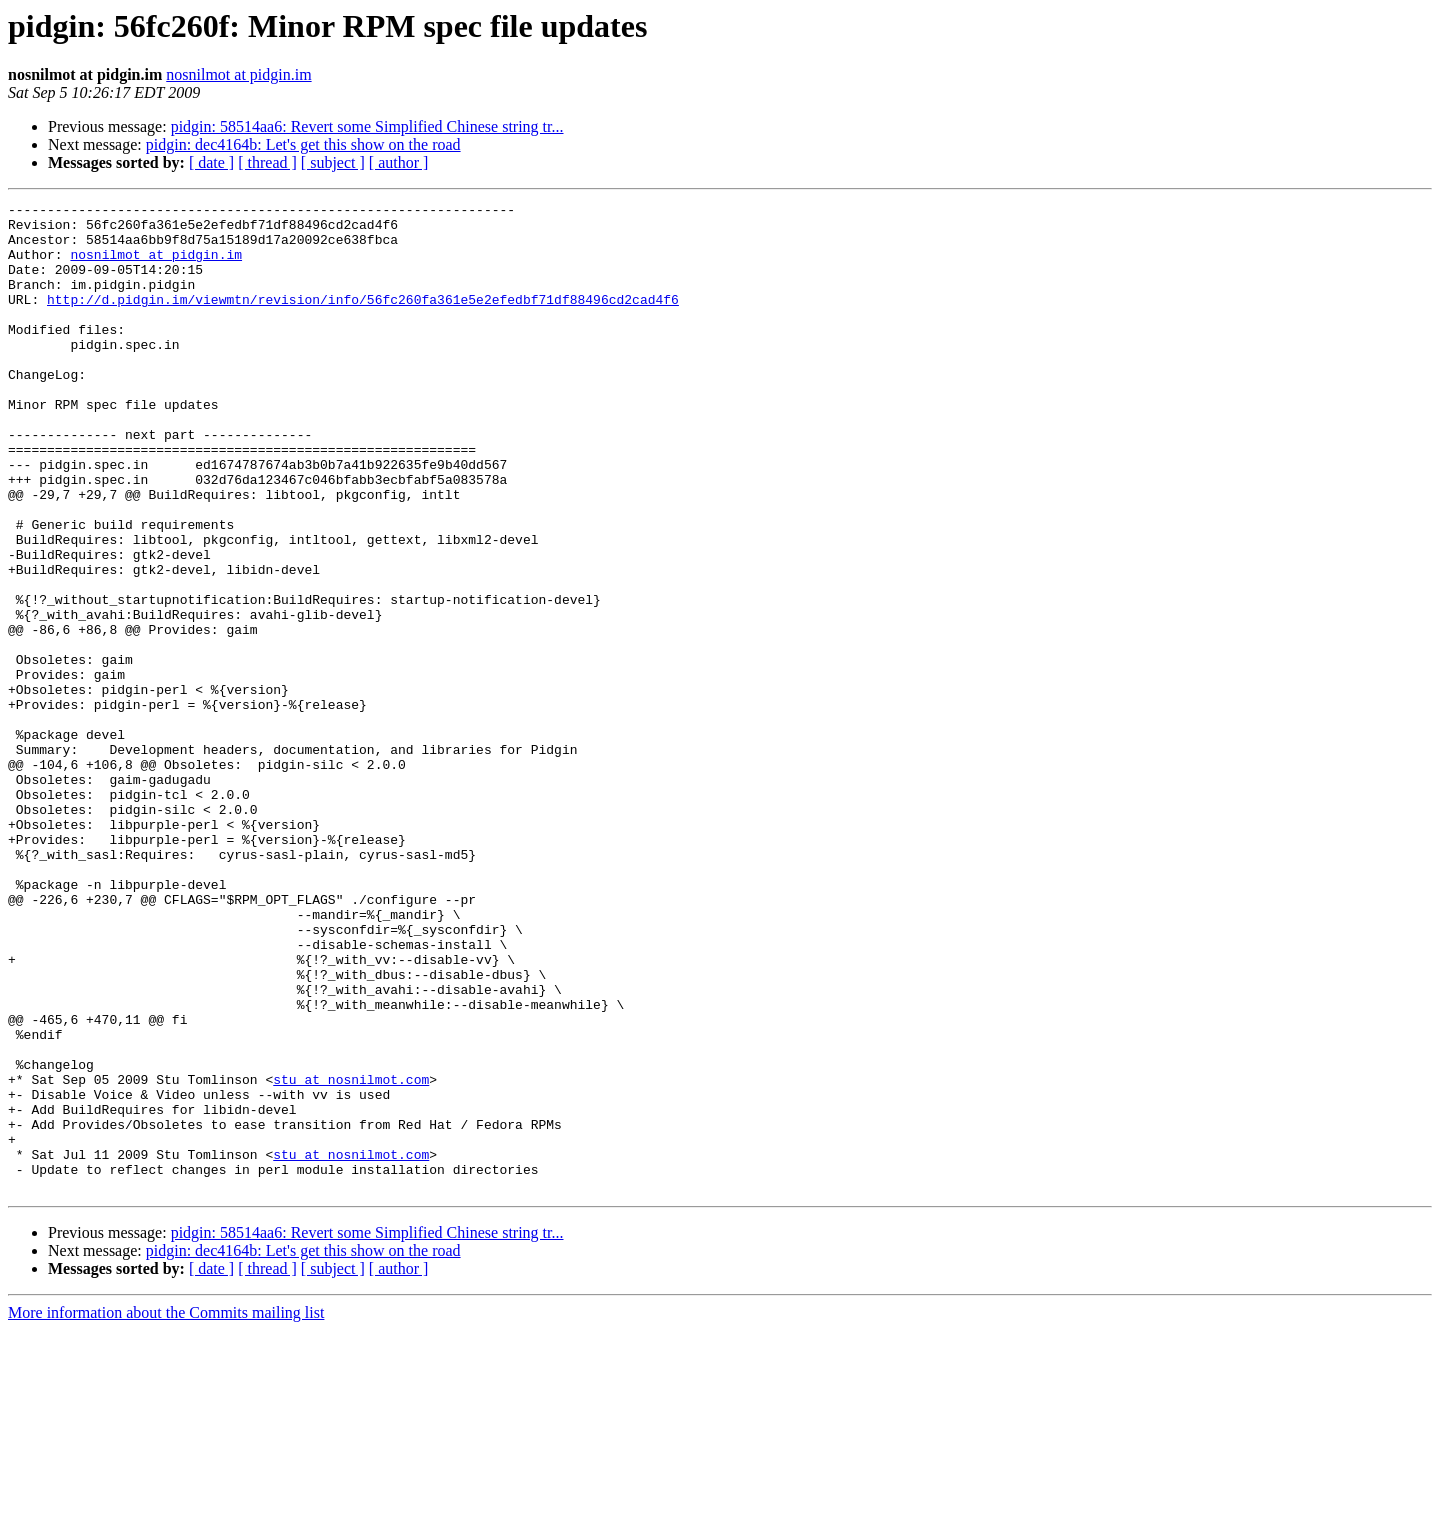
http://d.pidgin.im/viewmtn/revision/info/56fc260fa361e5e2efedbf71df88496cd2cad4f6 (363, 320)
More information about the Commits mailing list (166, 1510)
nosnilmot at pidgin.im (238, 74)
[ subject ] (333, 162)
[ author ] (399, 162)
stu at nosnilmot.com (351, 1256)
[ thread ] (267, 162)
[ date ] (211, 162)
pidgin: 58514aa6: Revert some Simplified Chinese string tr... (367, 126)
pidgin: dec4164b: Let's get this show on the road (303, 144)
